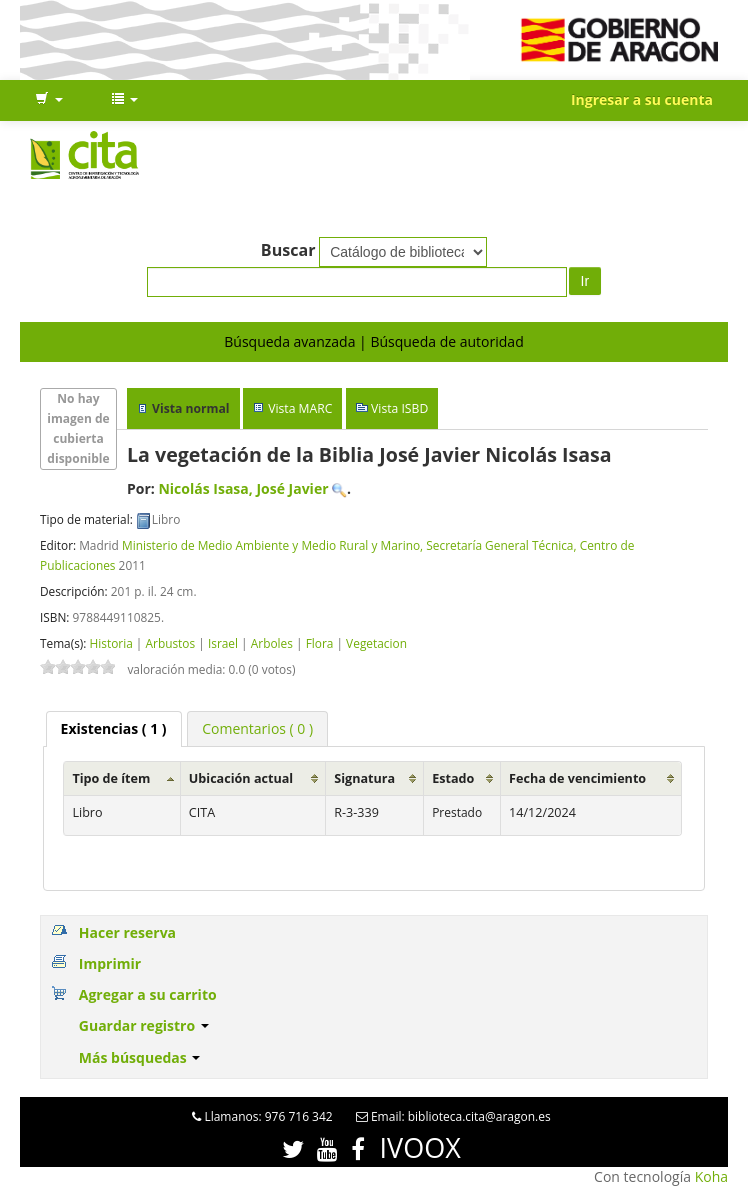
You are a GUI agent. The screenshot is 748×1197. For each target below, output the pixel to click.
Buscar (288, 250)
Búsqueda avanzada (289, 341)
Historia (110, 643)
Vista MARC (300, 408)
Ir (585, 281)
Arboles (272, 643)
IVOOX (420, 1147)
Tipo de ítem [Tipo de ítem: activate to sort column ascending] (111, 778)
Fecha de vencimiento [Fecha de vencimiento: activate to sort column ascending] (577, 778)
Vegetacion (376, 643)
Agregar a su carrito (148, 994)
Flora (320, 643)
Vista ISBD (399, 408)
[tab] (114, 729)
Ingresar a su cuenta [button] (642, 99)
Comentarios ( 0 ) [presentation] (257, 728)
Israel (223, 643)
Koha (711, 1176)
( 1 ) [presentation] (114, 728)
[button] (49, 100)
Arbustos (171, 643)
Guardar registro (144, 1025)
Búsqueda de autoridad (446, 341)
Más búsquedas (140, 1057)
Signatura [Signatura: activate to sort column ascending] (364, 778)
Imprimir (110, 963)
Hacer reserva (127, 932)
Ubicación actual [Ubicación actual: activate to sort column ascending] (241, 778)
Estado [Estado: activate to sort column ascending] (453, 778)
